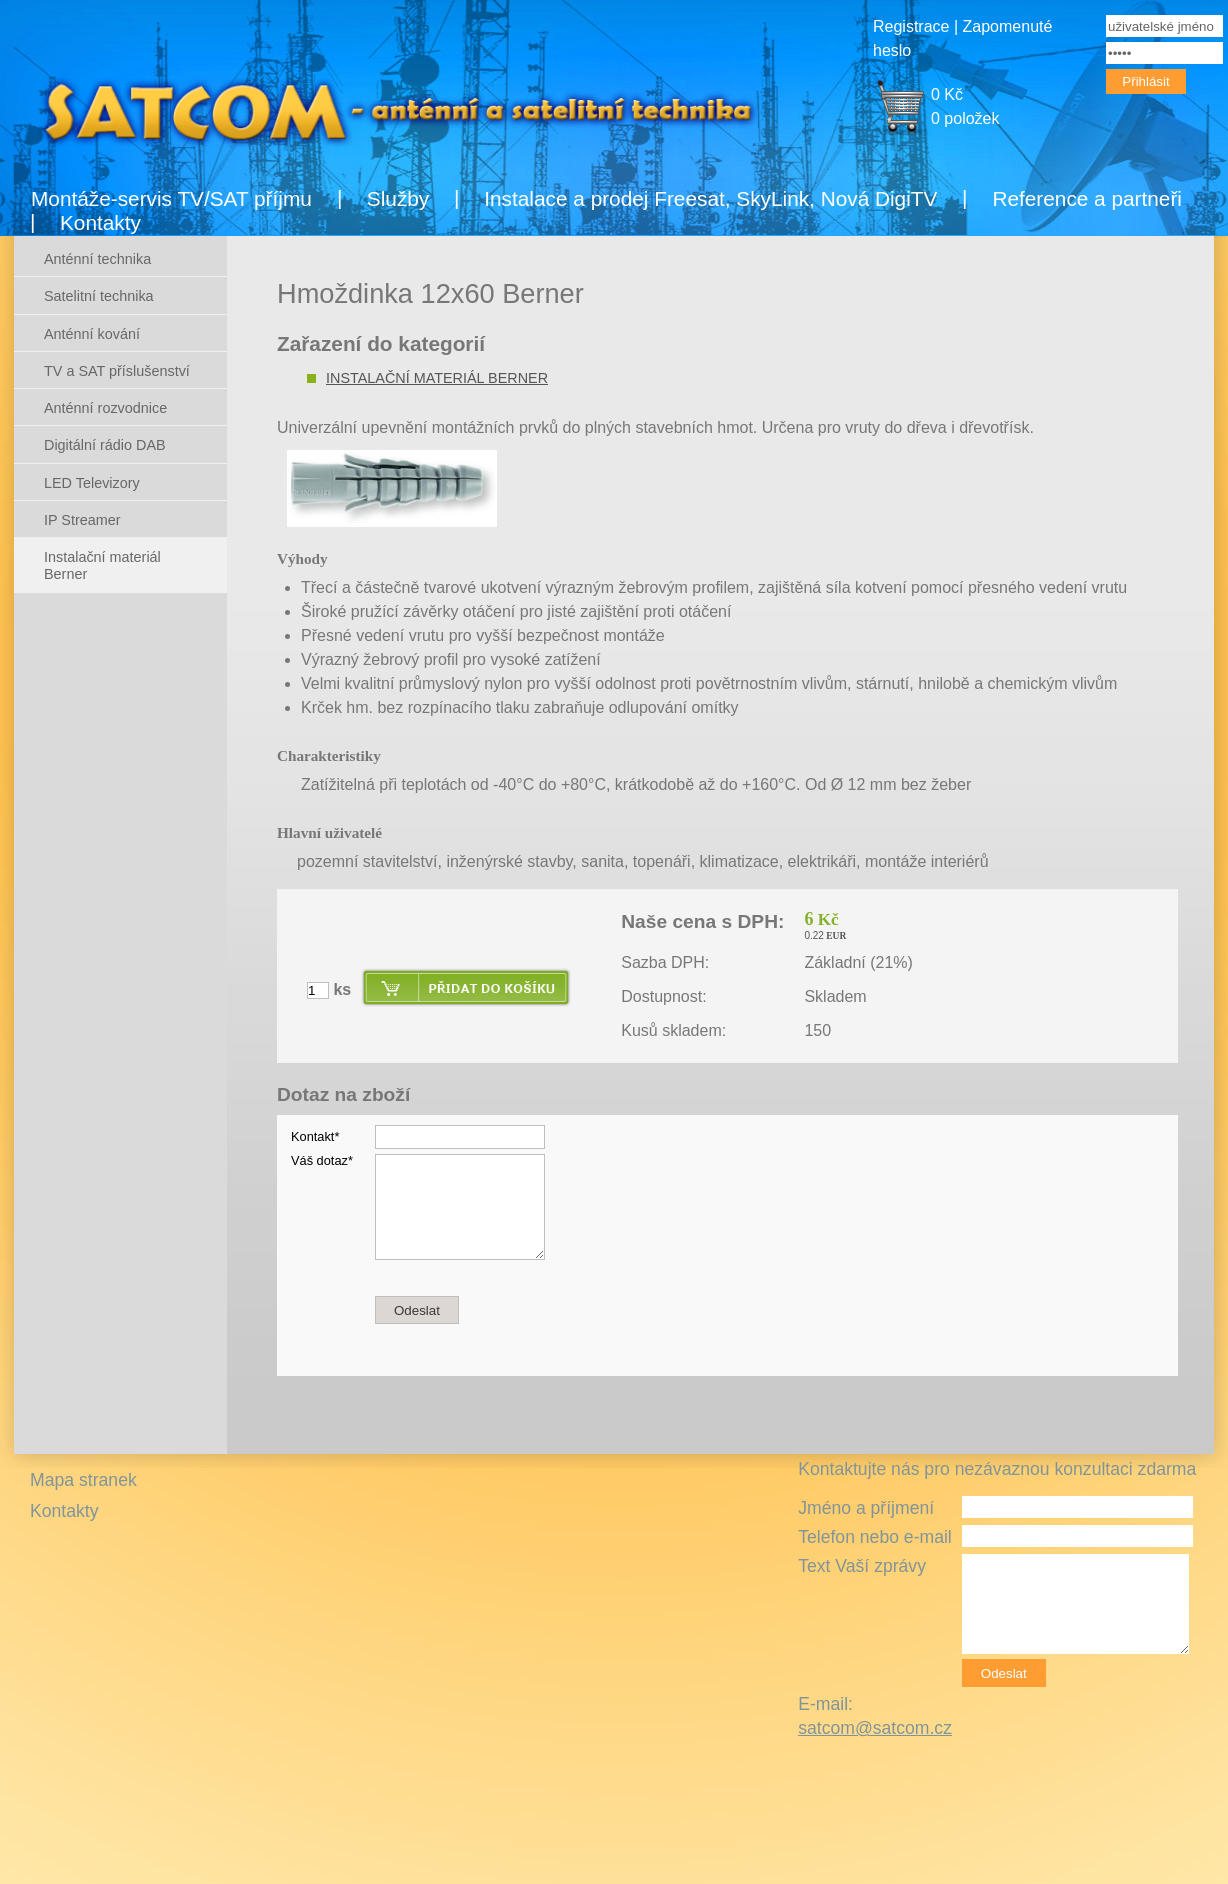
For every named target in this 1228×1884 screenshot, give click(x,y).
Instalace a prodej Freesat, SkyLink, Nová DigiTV (710, 198)
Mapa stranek (83, 1480)
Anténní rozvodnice (105, 408)
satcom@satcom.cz (875, 1728)
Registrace (911, 26)
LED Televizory (92, 483)
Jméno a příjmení (866, 1508)
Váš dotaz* (322, 1160)
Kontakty (100, 222)
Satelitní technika (99, 296)
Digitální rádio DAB (105, 445)
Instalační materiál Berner (437, 378)
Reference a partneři (1087, 198)
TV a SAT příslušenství (117, 371)
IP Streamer (82, 520)
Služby (398, 198)
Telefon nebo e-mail (875, 1537)
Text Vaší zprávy (862, 1566)
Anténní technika (97, 259)
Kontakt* (315, 1136)
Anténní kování (92, 334)
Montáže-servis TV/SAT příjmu (171, 198)
